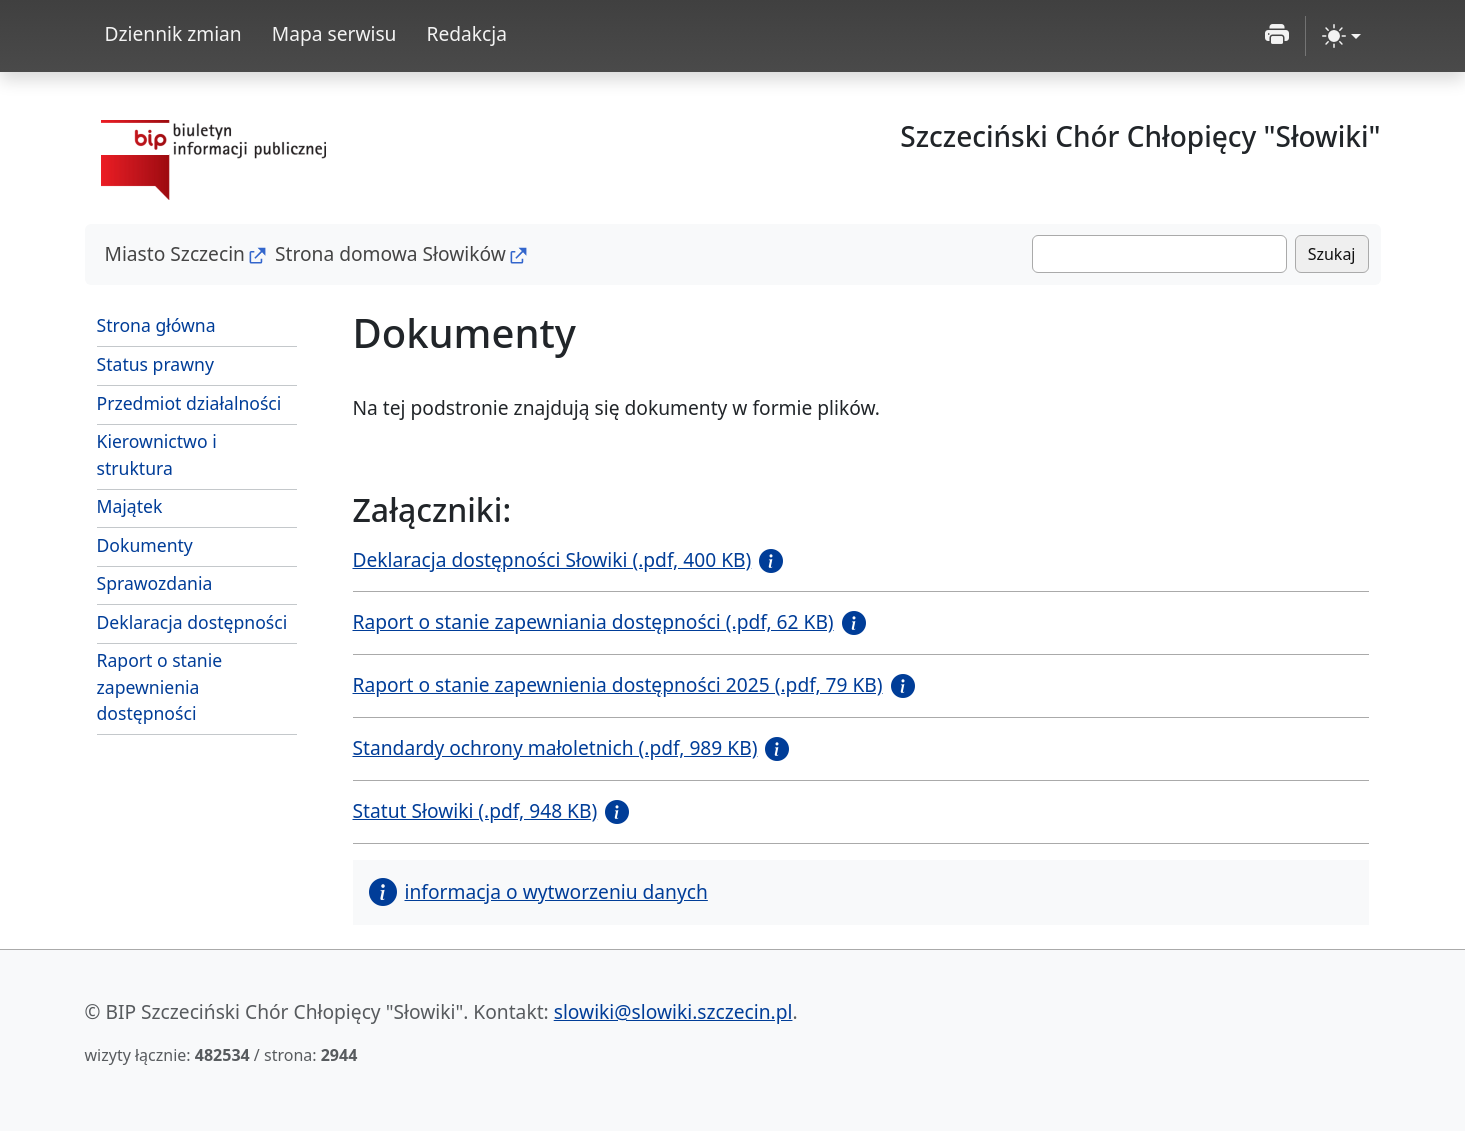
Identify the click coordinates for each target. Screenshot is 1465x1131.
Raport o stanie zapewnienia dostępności (160, 686)
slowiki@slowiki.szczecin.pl (673, 1011)
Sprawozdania (155, 583)
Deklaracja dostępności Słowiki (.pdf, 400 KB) (552, 559)
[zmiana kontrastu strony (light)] (1341, 36)
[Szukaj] (1159, 254)
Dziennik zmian (173, 33)
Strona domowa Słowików (390, 253)
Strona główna (156, 325)
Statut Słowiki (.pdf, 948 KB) (475, 810)
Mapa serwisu (334, 33)
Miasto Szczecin (175, 253)
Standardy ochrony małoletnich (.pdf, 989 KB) (555, 747)
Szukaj (1332, 254)
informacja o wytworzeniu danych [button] (538, 891)
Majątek (130, 506)
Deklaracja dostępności (192, 622)
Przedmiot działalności (189, 403)
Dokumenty (145, 545)
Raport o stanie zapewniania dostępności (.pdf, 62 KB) (593, 621)
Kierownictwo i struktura (157, 454)
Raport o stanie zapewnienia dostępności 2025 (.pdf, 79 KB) (618, 684)
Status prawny (155, 364)
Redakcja (466, 33)
